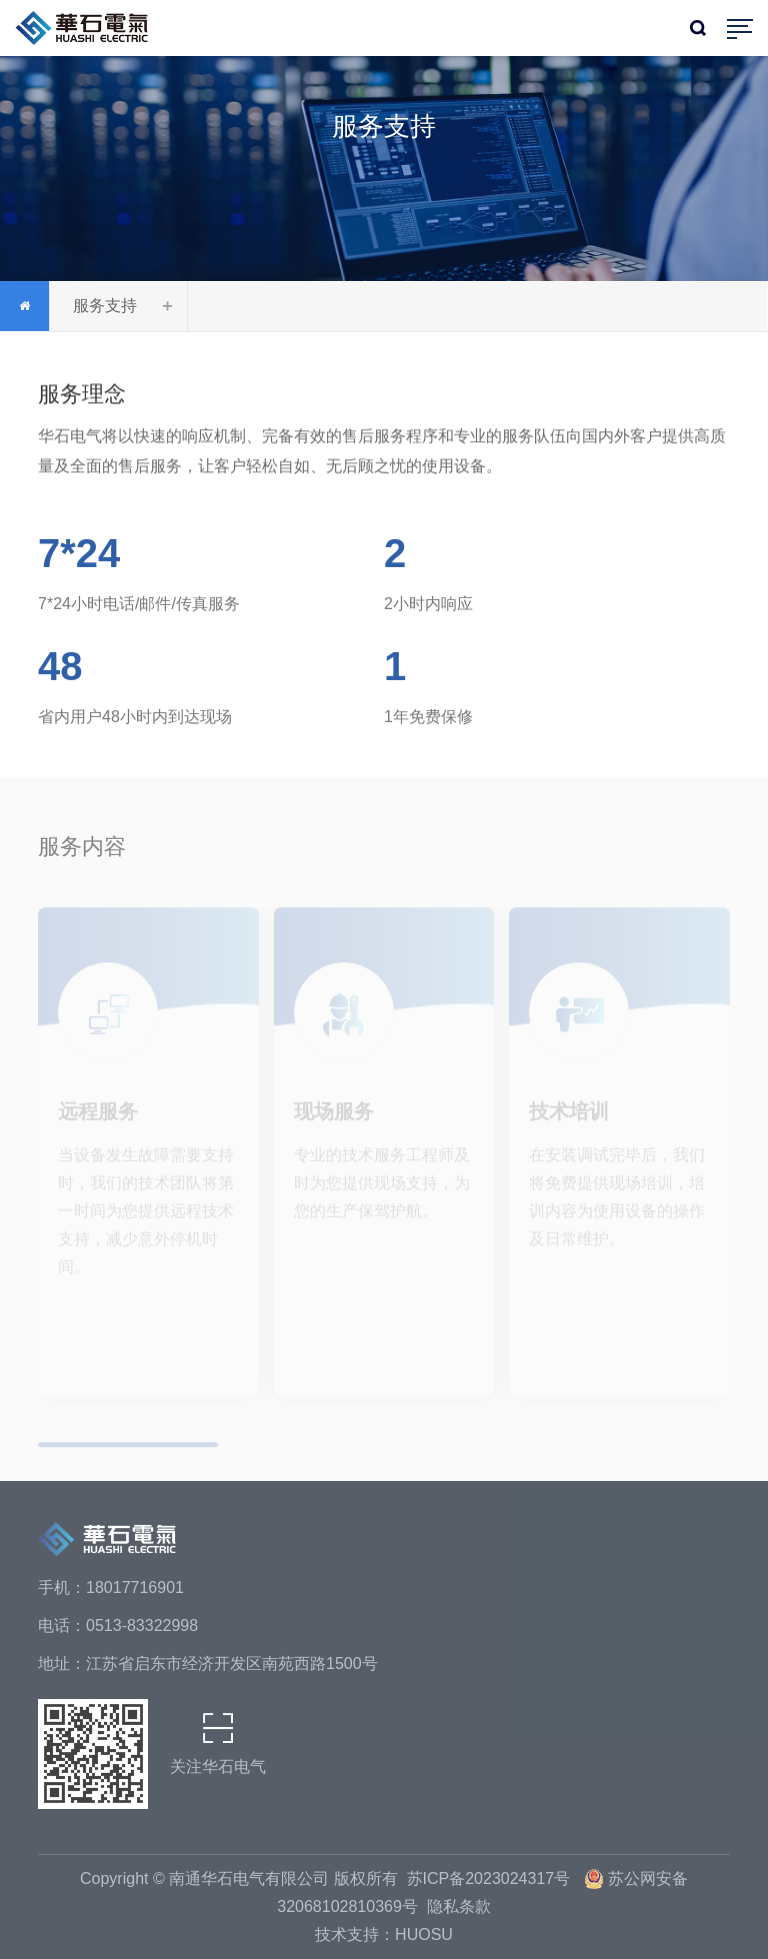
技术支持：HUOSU (384, 1934)
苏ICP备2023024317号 (491, 1878)
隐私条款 (459, 1906)
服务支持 (105, 305)
